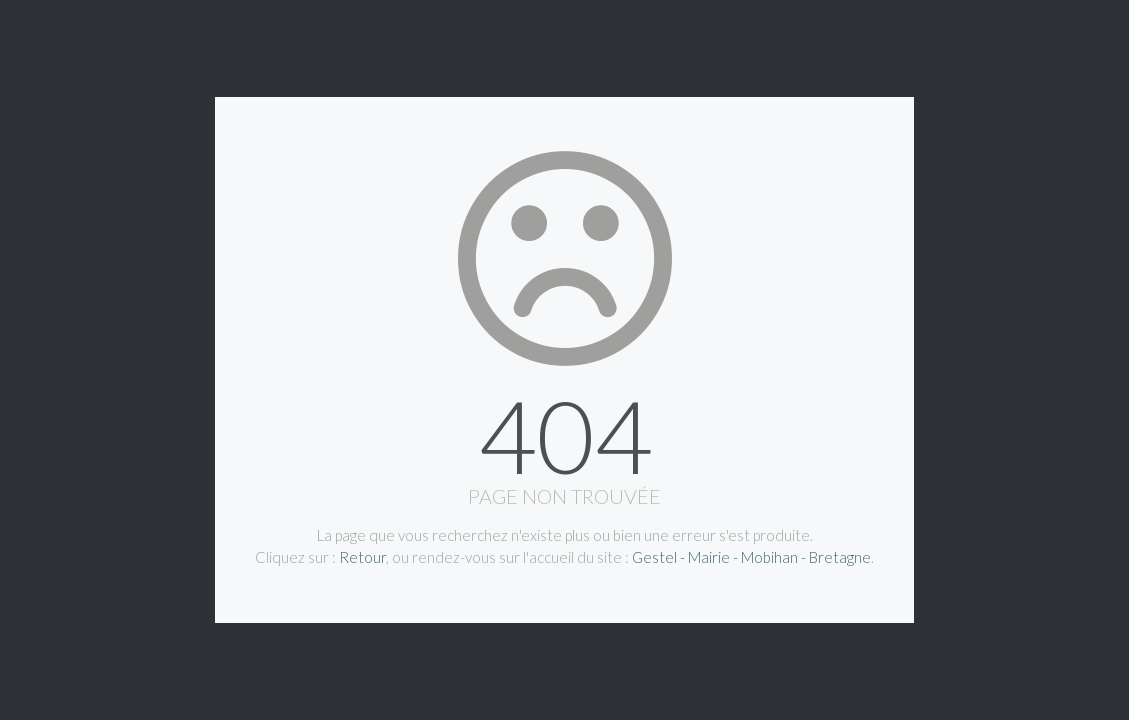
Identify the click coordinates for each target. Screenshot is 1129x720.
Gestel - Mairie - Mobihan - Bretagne (751, 557)
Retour (362, 557)
